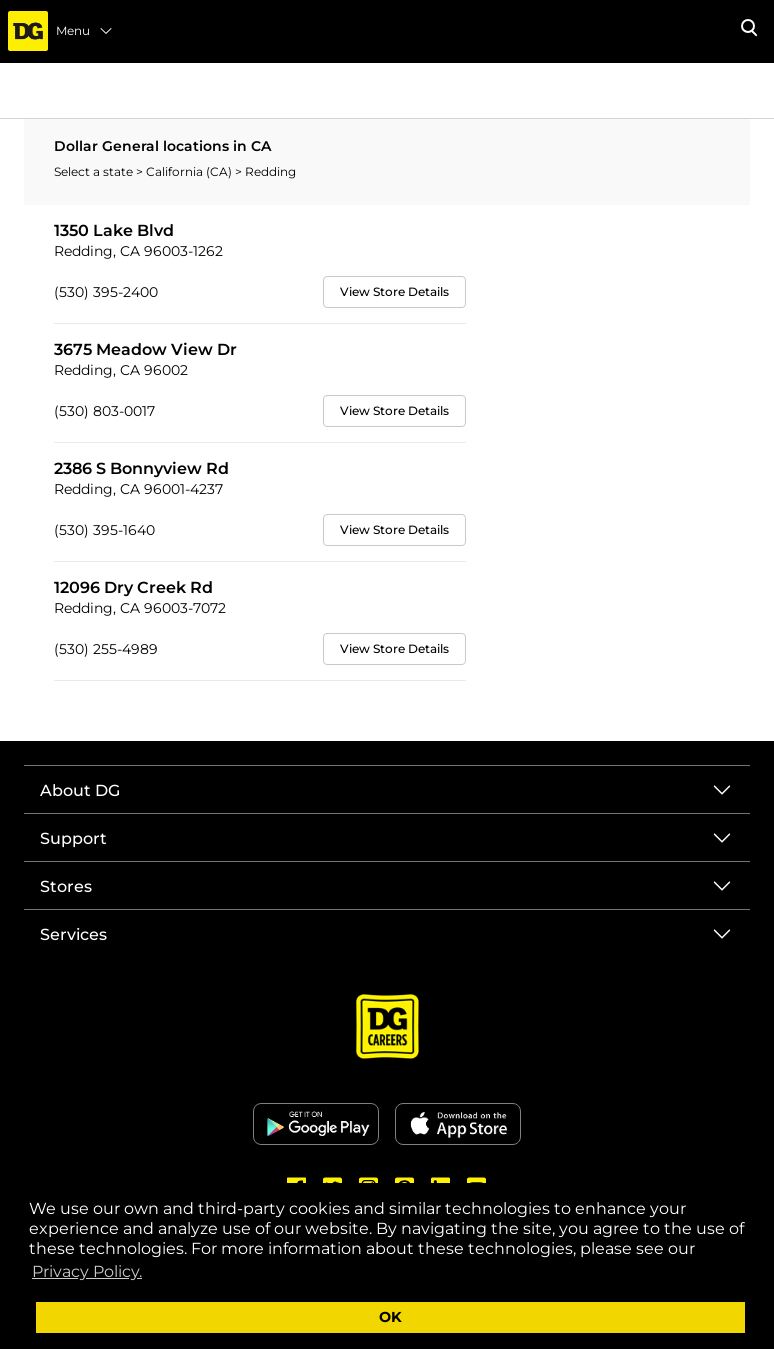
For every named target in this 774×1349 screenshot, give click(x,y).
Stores (66, 886)
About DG (80, 790)
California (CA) (190, 171)
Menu (85, 31)
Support (73, 838)
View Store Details (394, 291)
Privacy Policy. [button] (87, 1271)
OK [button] (390, 1317)
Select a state (95, 171)
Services (73, 934)
